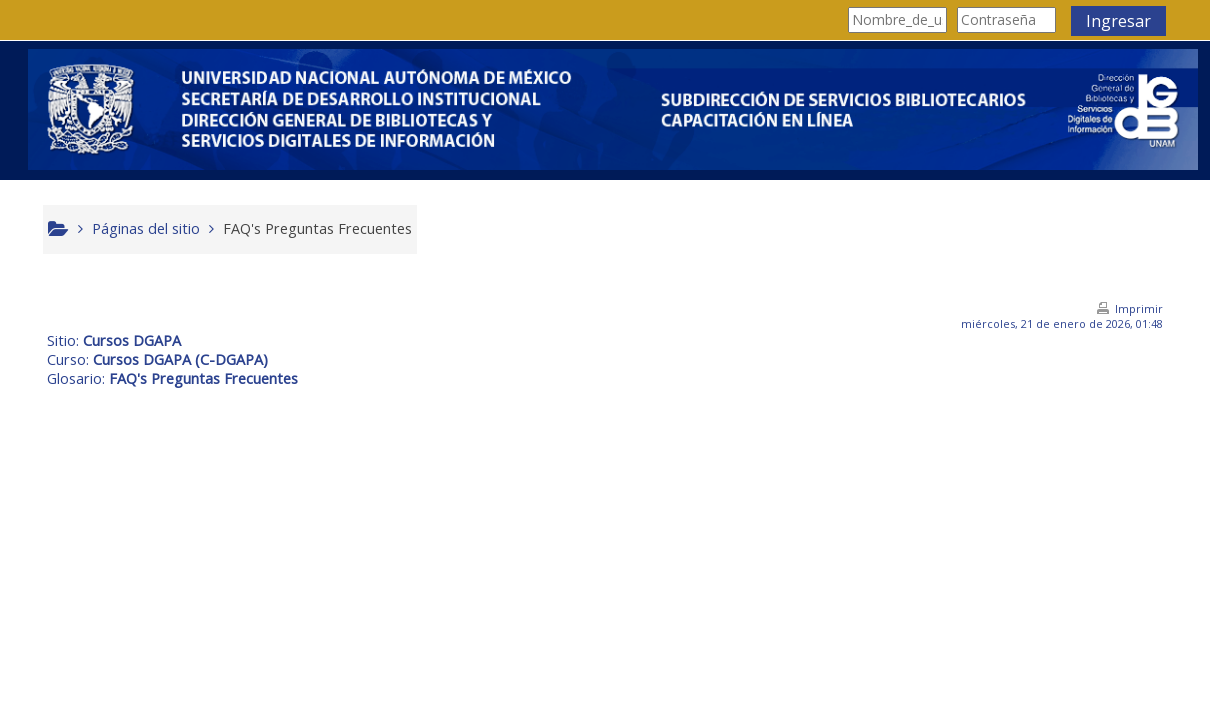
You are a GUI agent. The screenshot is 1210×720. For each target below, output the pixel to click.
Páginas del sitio (154, 228)
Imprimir (1132, 308)
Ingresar (1111, 21)
